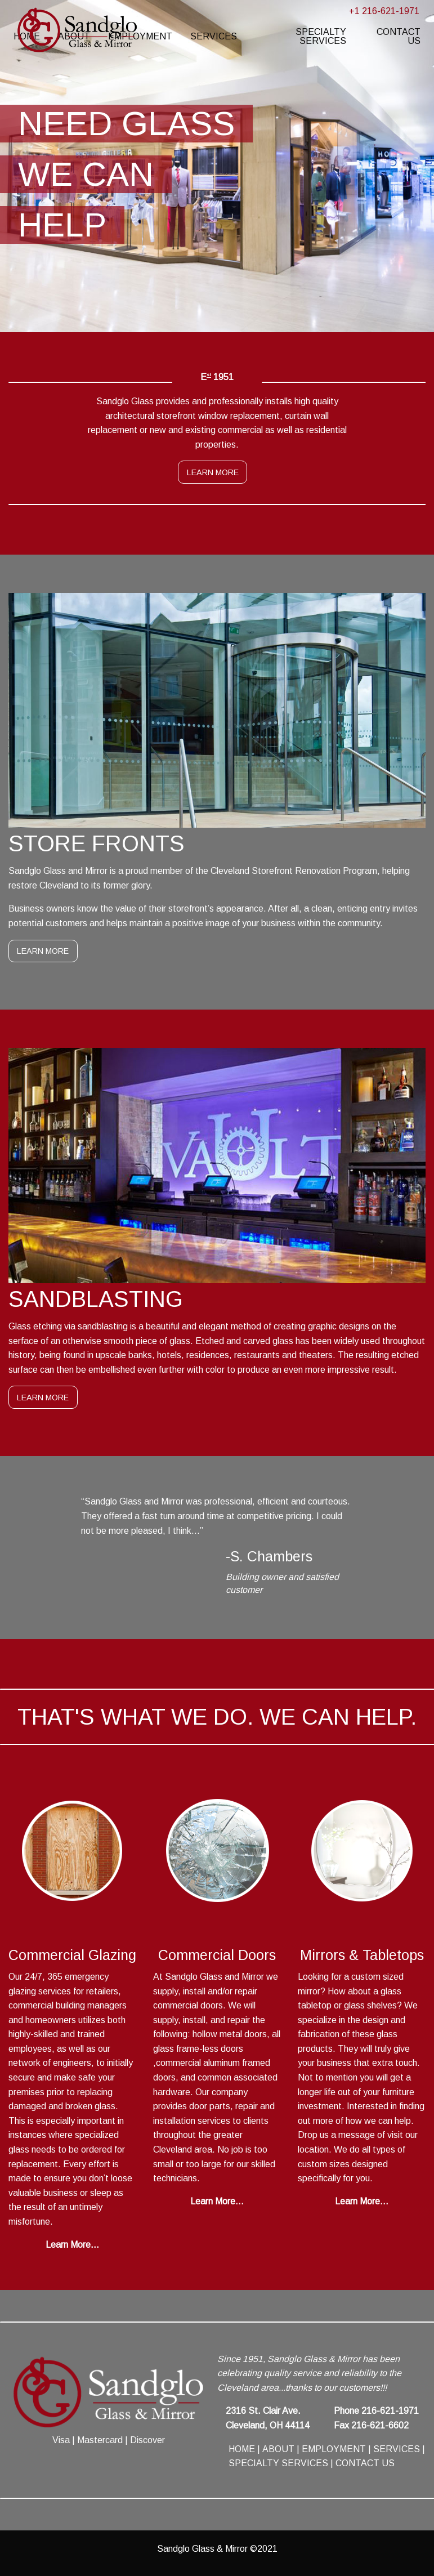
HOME (242, 2449)
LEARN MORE (213, 472)
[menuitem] (213, 36)
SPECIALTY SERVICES (321, 36)
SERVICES (213, 36)
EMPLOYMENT (334, 2449)
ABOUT (278, 2449)
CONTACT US (398, 36)
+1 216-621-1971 (384, 11)
